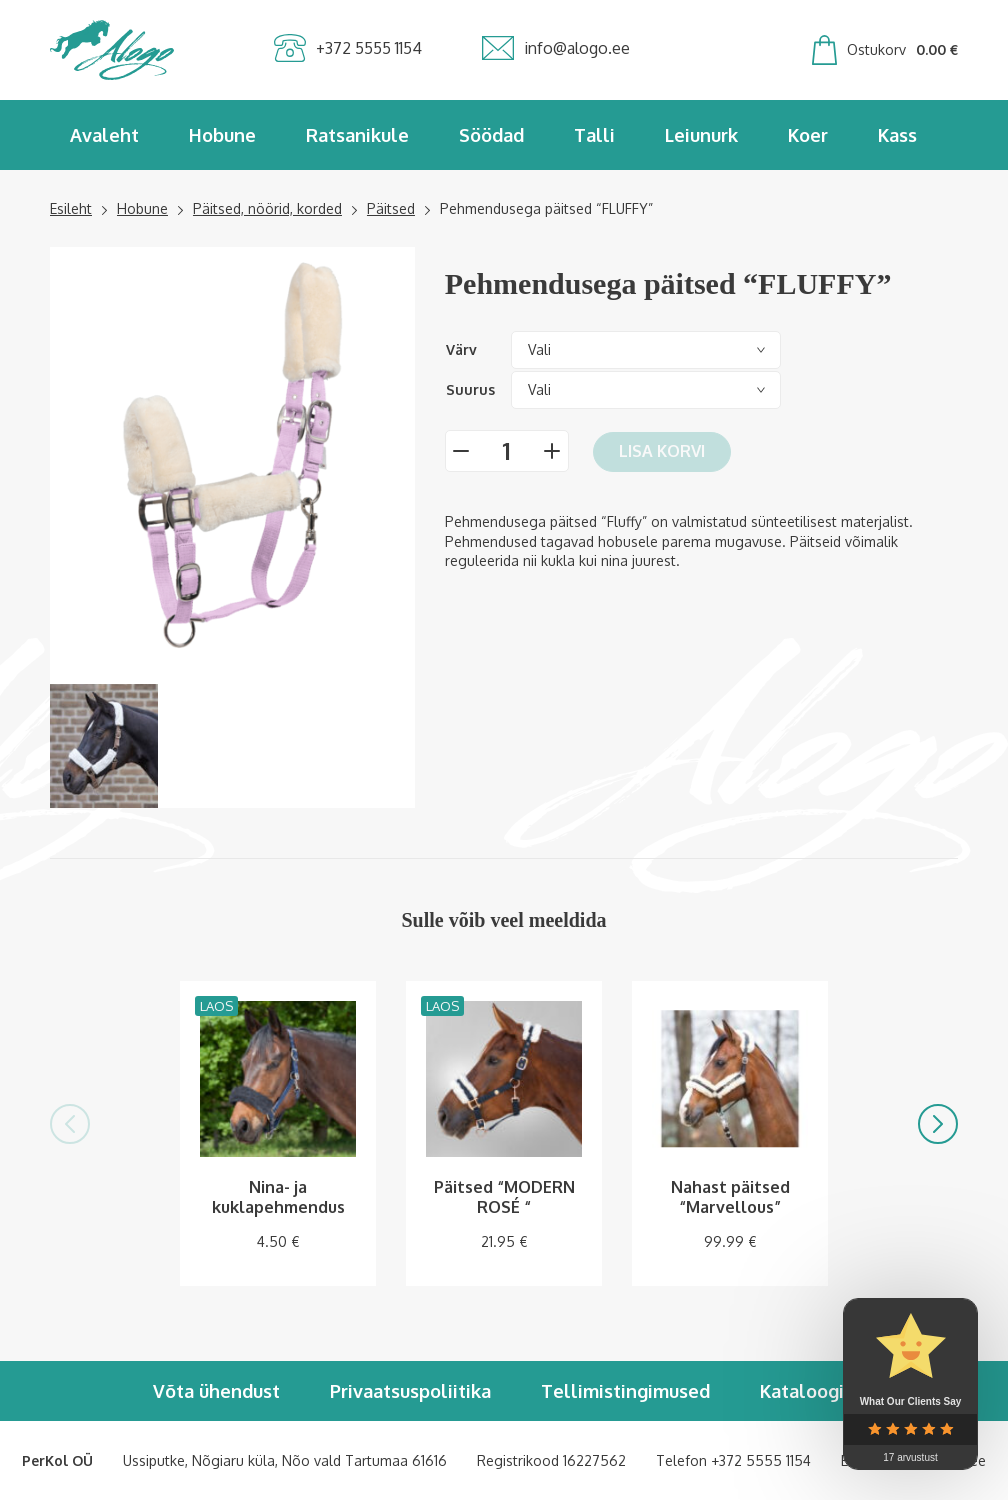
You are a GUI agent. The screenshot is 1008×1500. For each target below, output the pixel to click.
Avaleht (104, 135)
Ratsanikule (357, 135)
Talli (594, 135)
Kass (897, 135)
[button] (70, 1124)
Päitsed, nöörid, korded (267, 208)
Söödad (491, 135)
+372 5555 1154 (761, 1460)
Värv (461, 349)
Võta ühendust (216, 1391)
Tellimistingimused (625, 1391)
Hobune (222, 135)
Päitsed (391, 208)
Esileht (71, 208)
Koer (808, 135)
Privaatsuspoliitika (410, 1391)
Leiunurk (701, 135)
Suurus (470, 389)
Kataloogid (807, 1391)
